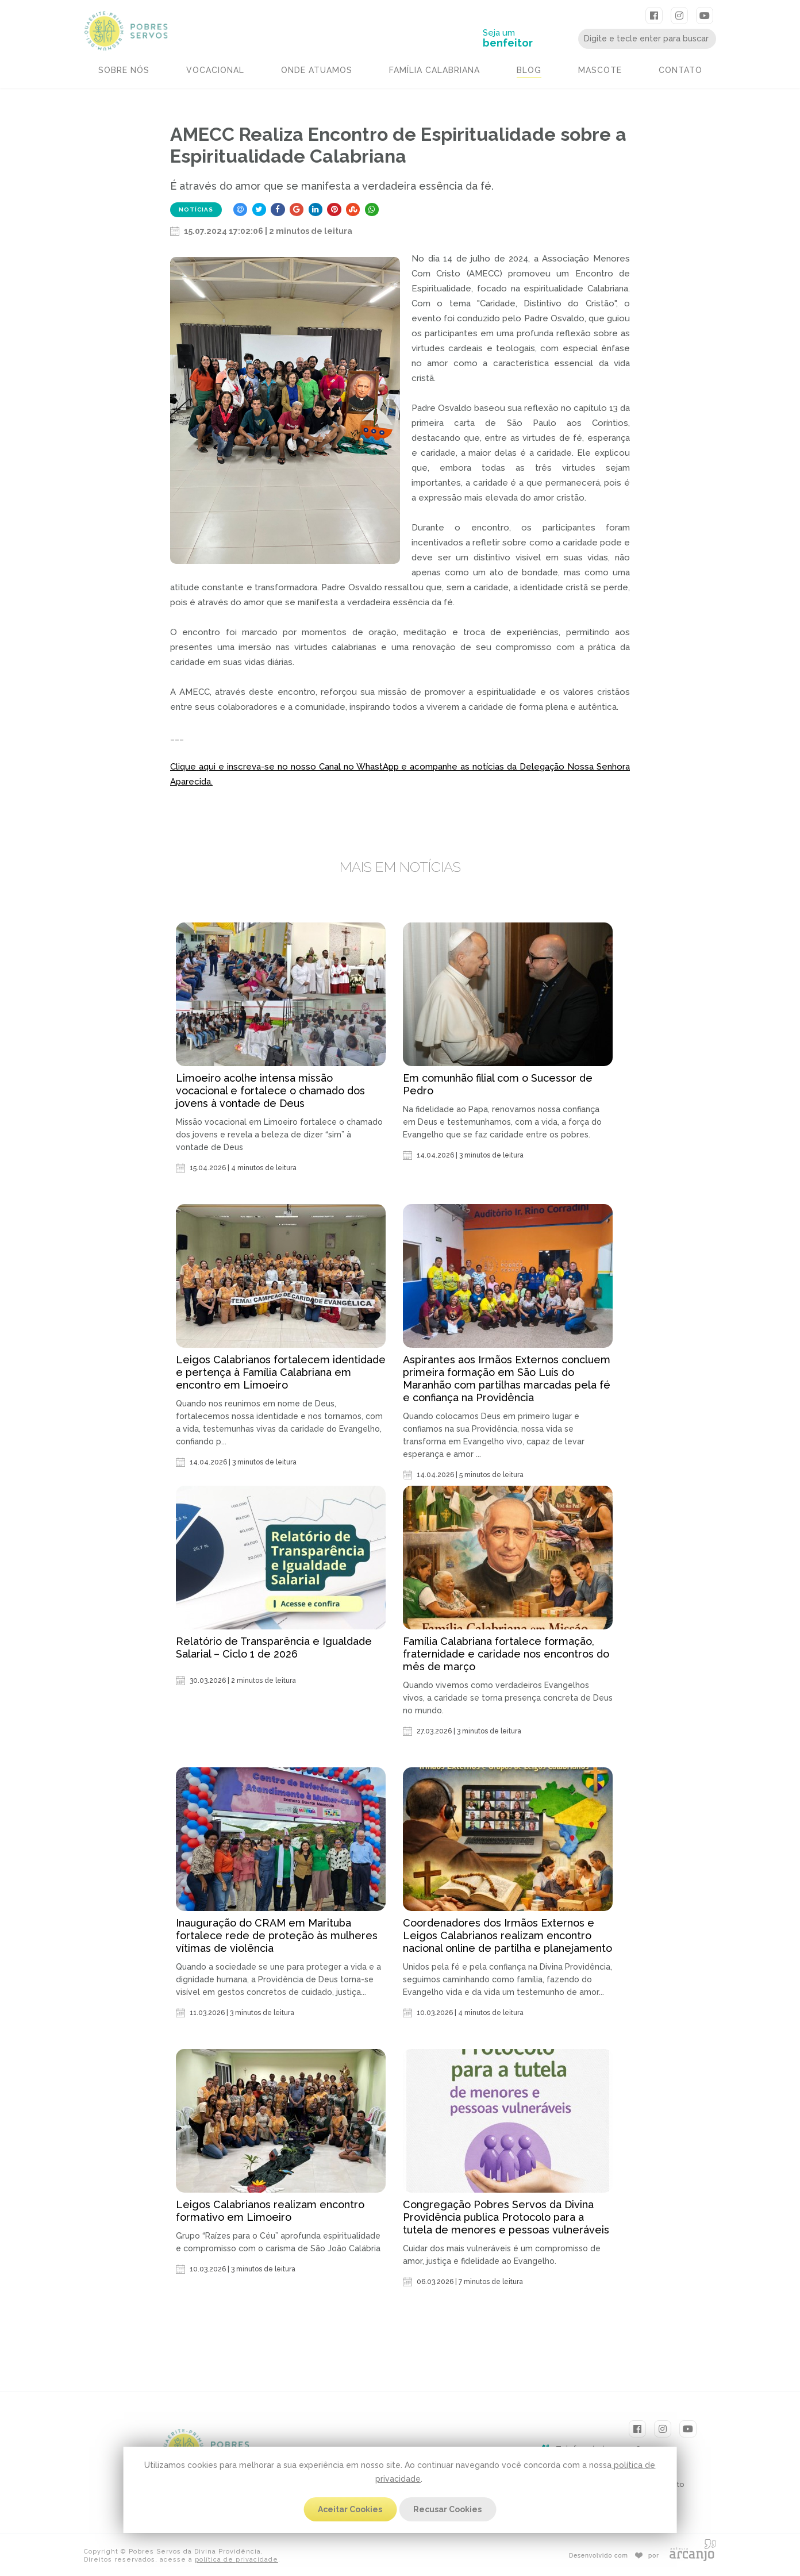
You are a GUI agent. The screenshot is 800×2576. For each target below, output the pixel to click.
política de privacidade (236, 2559)
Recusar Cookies (447, 2509)
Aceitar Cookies (350, 2509)
